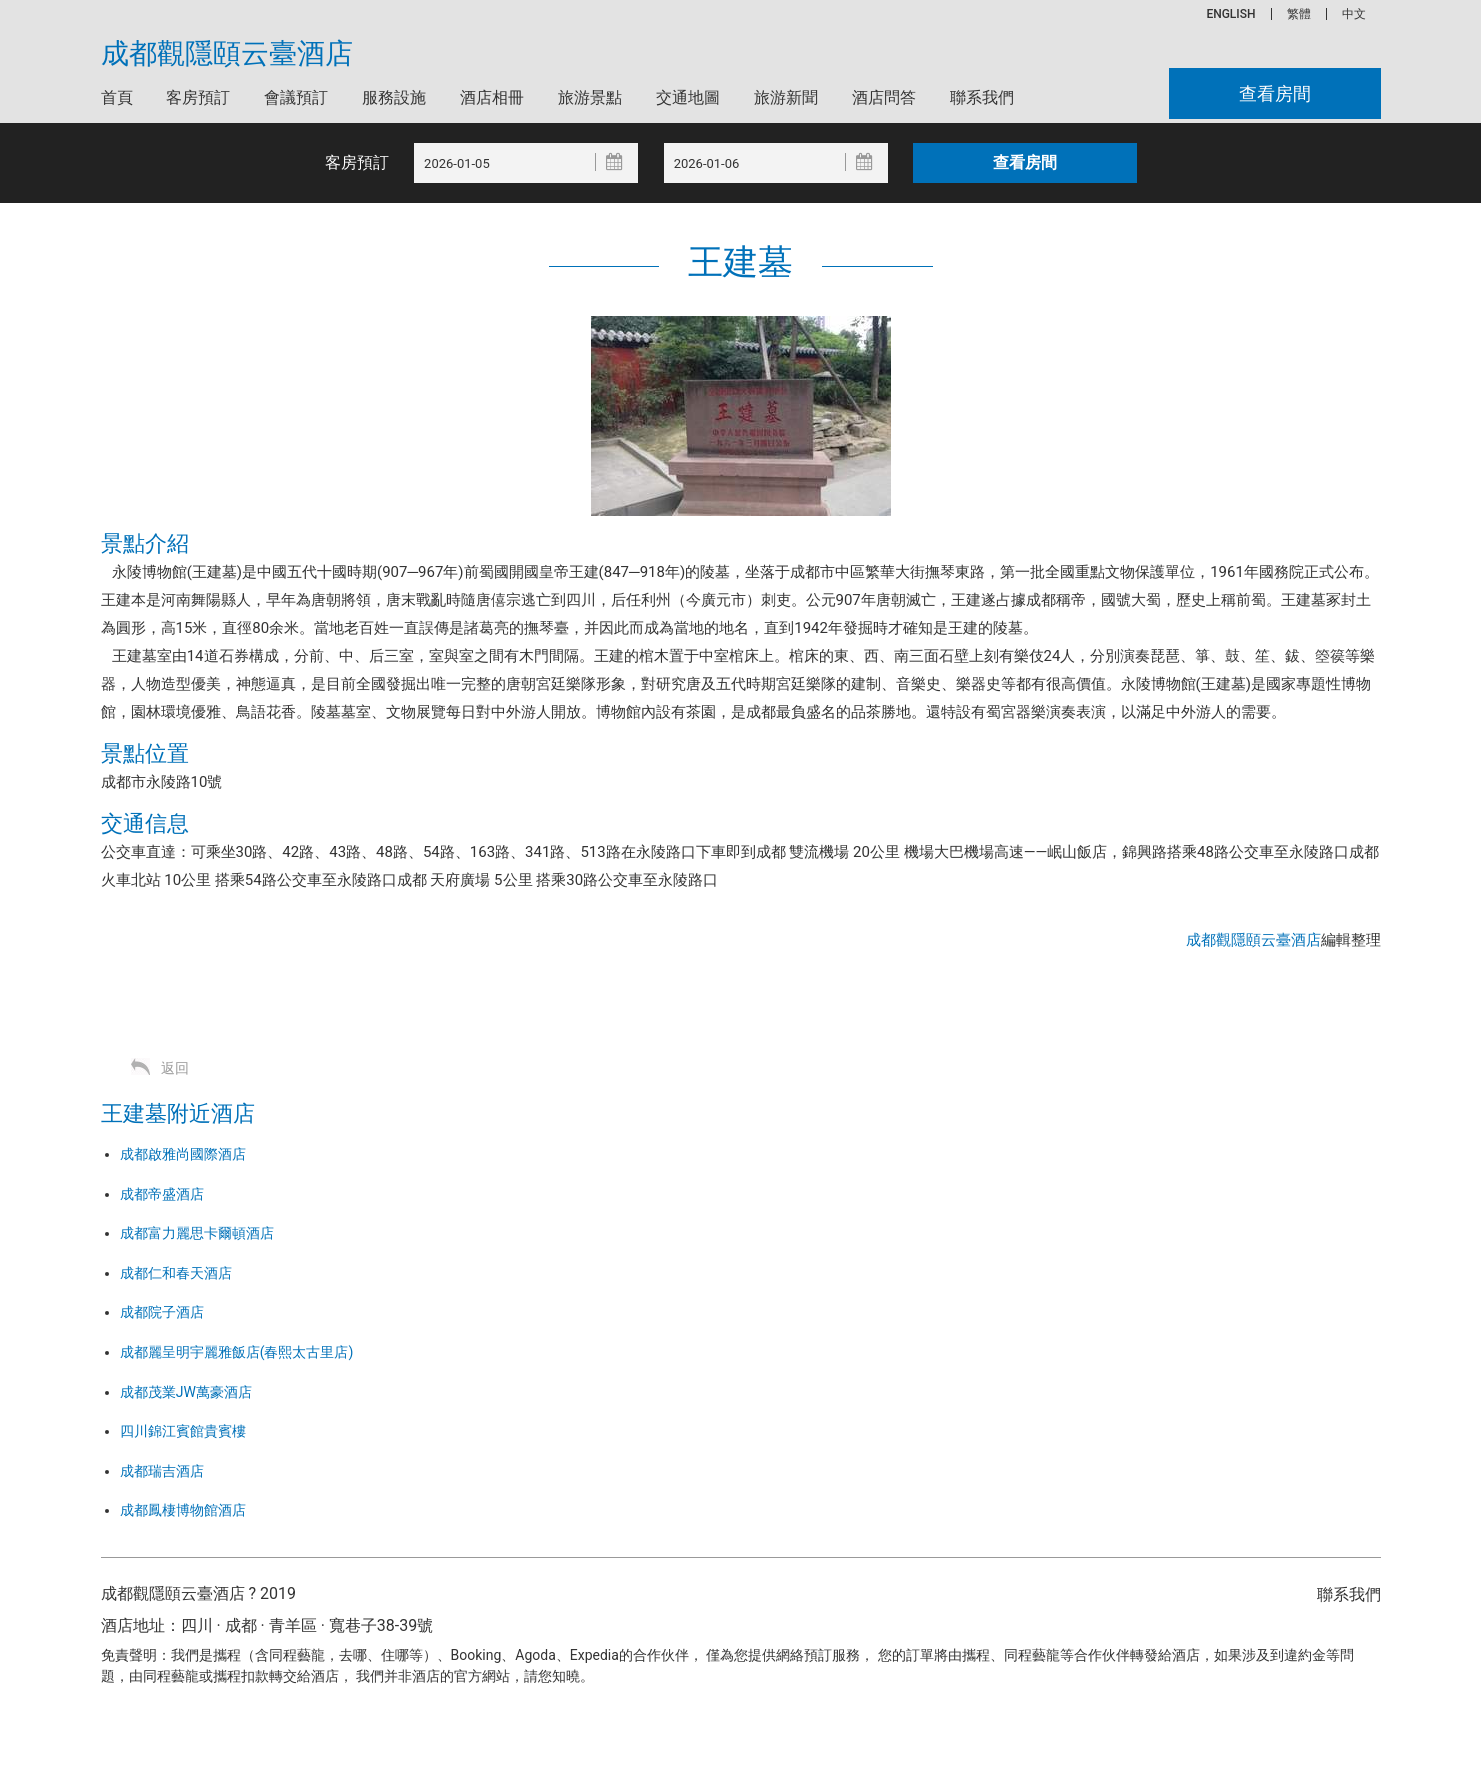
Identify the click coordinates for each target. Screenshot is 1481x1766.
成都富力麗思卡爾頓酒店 (197, 1233)
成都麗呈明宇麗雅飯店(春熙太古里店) (237, 1352)
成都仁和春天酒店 (176, 1273)
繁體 (1299, 14)
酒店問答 (884, 97)
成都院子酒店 (162, 1312)
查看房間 (1275, 93)
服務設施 (394, 97)
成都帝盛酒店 (162, 1194)
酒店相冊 (492, 97)
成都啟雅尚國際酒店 (183, 1154)
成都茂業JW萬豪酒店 (186, 1392)
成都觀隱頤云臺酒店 (227, 54)
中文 (1354, 14)
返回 (175, 1068)
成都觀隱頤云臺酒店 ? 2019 (198, 1593)
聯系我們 (982, 97)
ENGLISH (1230, 14)
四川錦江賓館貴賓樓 (183, 1431)
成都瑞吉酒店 (162, 1471)
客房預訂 (198, 97)
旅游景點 (590, 97)
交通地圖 (688, 97)
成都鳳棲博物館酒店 (183, 1510)
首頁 (117, 97)
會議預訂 (296, 97)
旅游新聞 (786, 97)
